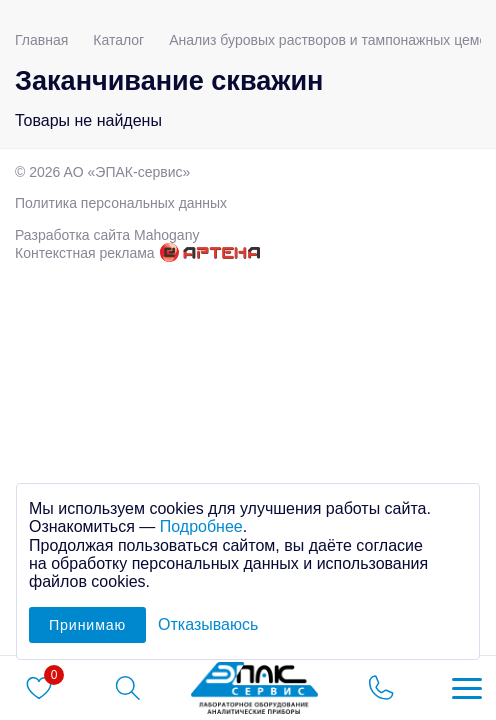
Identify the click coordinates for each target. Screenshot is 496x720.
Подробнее (201, 526)
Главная (41, 40)
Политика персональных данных (121, 203)
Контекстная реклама (85, 253)
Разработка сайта (107, 235)
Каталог (118, 40)
